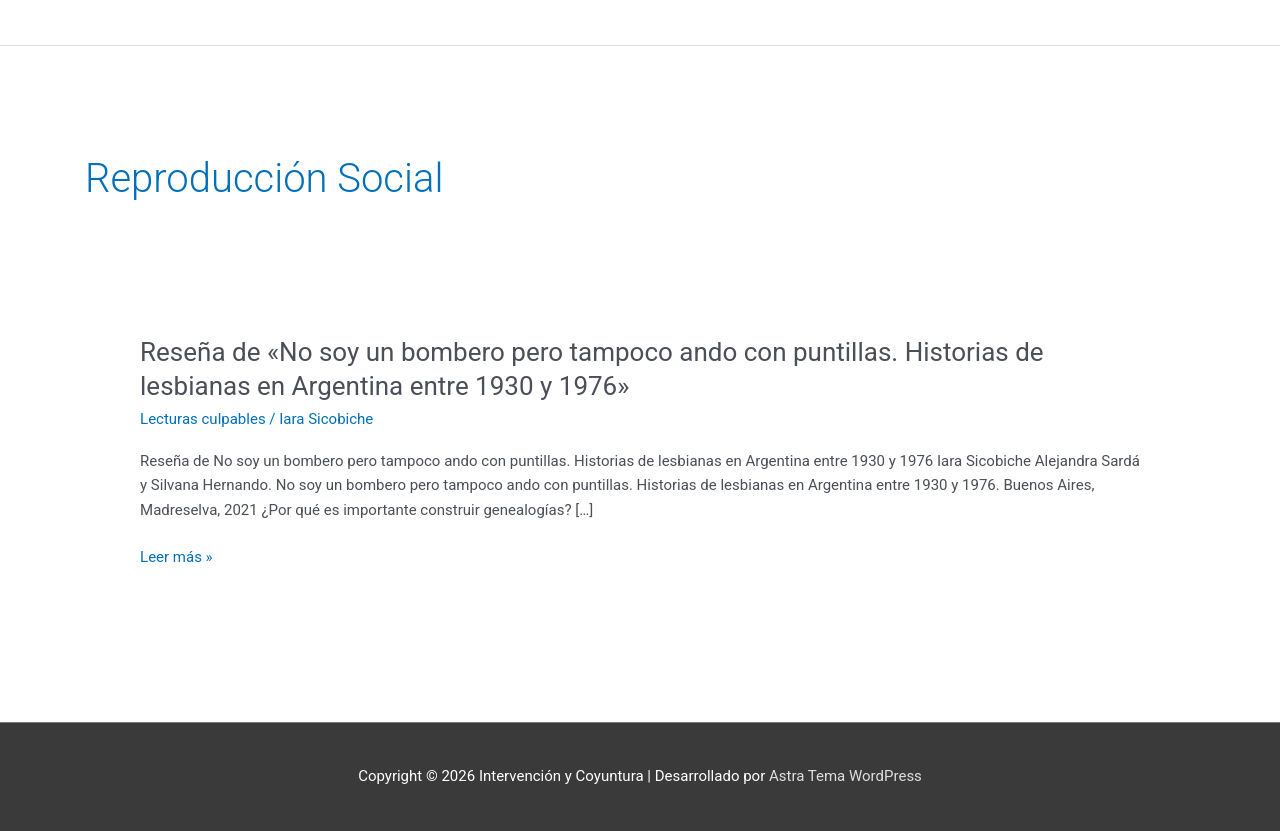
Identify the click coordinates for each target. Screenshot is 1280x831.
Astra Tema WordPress (845, 776)
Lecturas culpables (203, 419)
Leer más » (176, 557)
